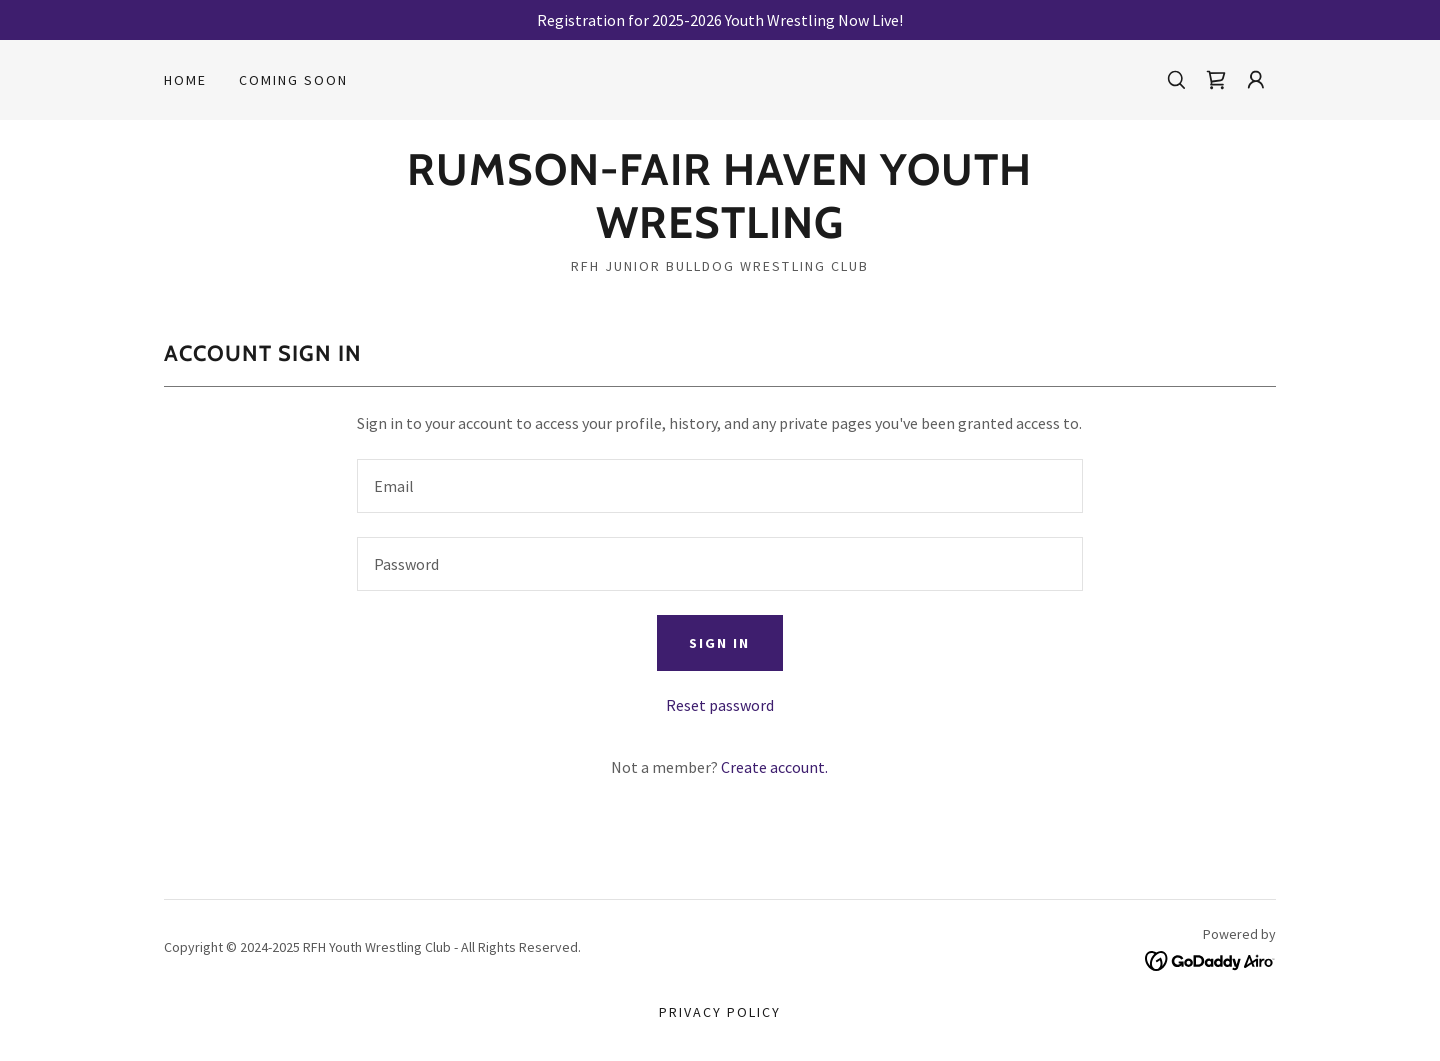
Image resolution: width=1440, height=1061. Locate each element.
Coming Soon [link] (293, 80)
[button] (1256, 80)
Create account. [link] (774, 767)
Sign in (719, 643)
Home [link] (185, 80)
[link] (1216, 80)
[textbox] (719, 486)
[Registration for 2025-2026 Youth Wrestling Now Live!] (720, 20)
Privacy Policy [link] (720, 1012)
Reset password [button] (720, 705)
